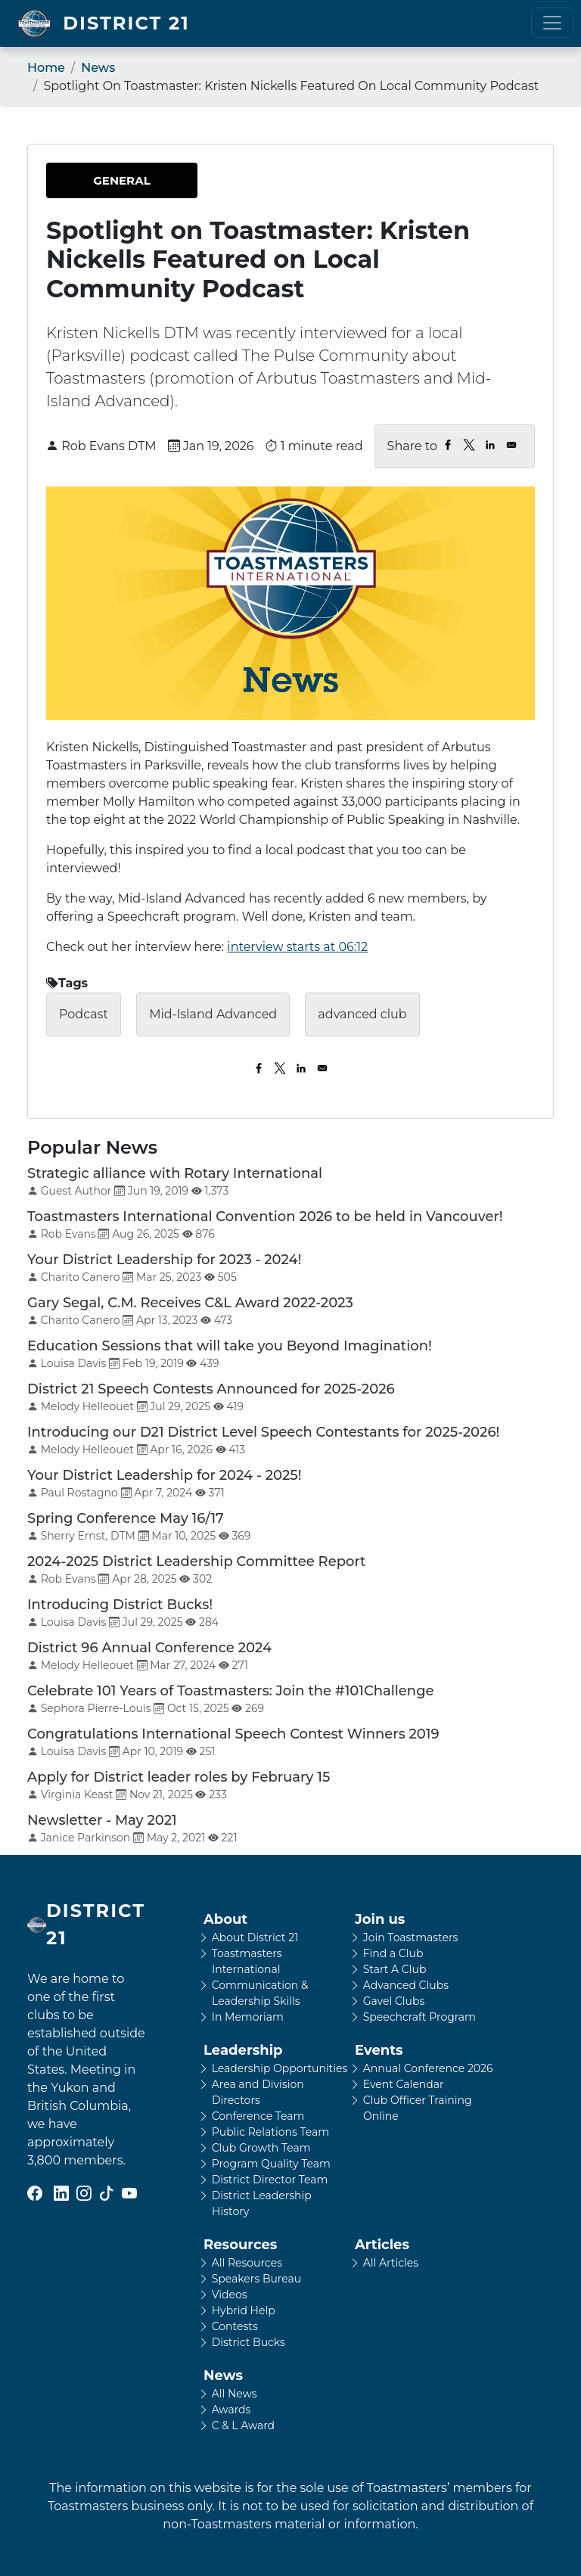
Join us (380, 1919)
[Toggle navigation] (552, 23)
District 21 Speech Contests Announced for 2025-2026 (211, 1389)
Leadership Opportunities (280, 2068)
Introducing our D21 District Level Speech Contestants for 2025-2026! (263, 1432)
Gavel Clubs (394, 2001)
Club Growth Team (261, 2148)
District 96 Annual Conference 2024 (149, 1647)
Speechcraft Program (419, 2017)
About (225, 1919)
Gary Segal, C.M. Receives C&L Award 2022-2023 (190, 1302)
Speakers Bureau (257, 2278)
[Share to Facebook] (447, 444)
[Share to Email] (511, 444)
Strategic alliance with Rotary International (174, 1173)
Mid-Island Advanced (213, 1014)
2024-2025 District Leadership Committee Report (196, 1561)
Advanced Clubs (406, 1985)
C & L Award (243, 2425)
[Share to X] (469, 444)
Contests (235, 2326)
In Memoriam (248, 2017)
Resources (240, 2244)
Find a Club (393, 1953)
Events (379, 2050)
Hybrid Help (243, 2310)
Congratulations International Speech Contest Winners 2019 (233, 1734)
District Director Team (270, 2179)
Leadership (243, 2050)
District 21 (126, 23)
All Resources (247, 2263)
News (98, 68)
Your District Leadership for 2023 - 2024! (164, 1259)
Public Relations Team (270, 2132)
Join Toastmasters (410, 1937)
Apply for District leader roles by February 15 (178, 1777)
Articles (382, 2244)
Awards (231, 2409)
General (121, 180)
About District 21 (255, 1937)
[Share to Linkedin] (490, 444)
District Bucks (248, 2342)
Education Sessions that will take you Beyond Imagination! (229, 1346)
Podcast (83, 1014)
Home (46, 68)
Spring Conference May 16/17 (125, 1518)
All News (234, 2393)
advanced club (362, 1014)
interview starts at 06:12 (297, 947)
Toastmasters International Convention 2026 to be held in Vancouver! (265, 1216)
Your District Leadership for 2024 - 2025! (164, 1475)
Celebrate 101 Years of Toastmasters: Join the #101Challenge (230, 1691)
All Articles (390, 2263)
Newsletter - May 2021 (102, 1820)
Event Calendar (403, 2084)
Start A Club (395, 1969)
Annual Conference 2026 (428, 2068)
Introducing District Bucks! (120, 1604)
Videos (229, 2294)
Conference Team (258, 2116)
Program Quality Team (271, 2163)
